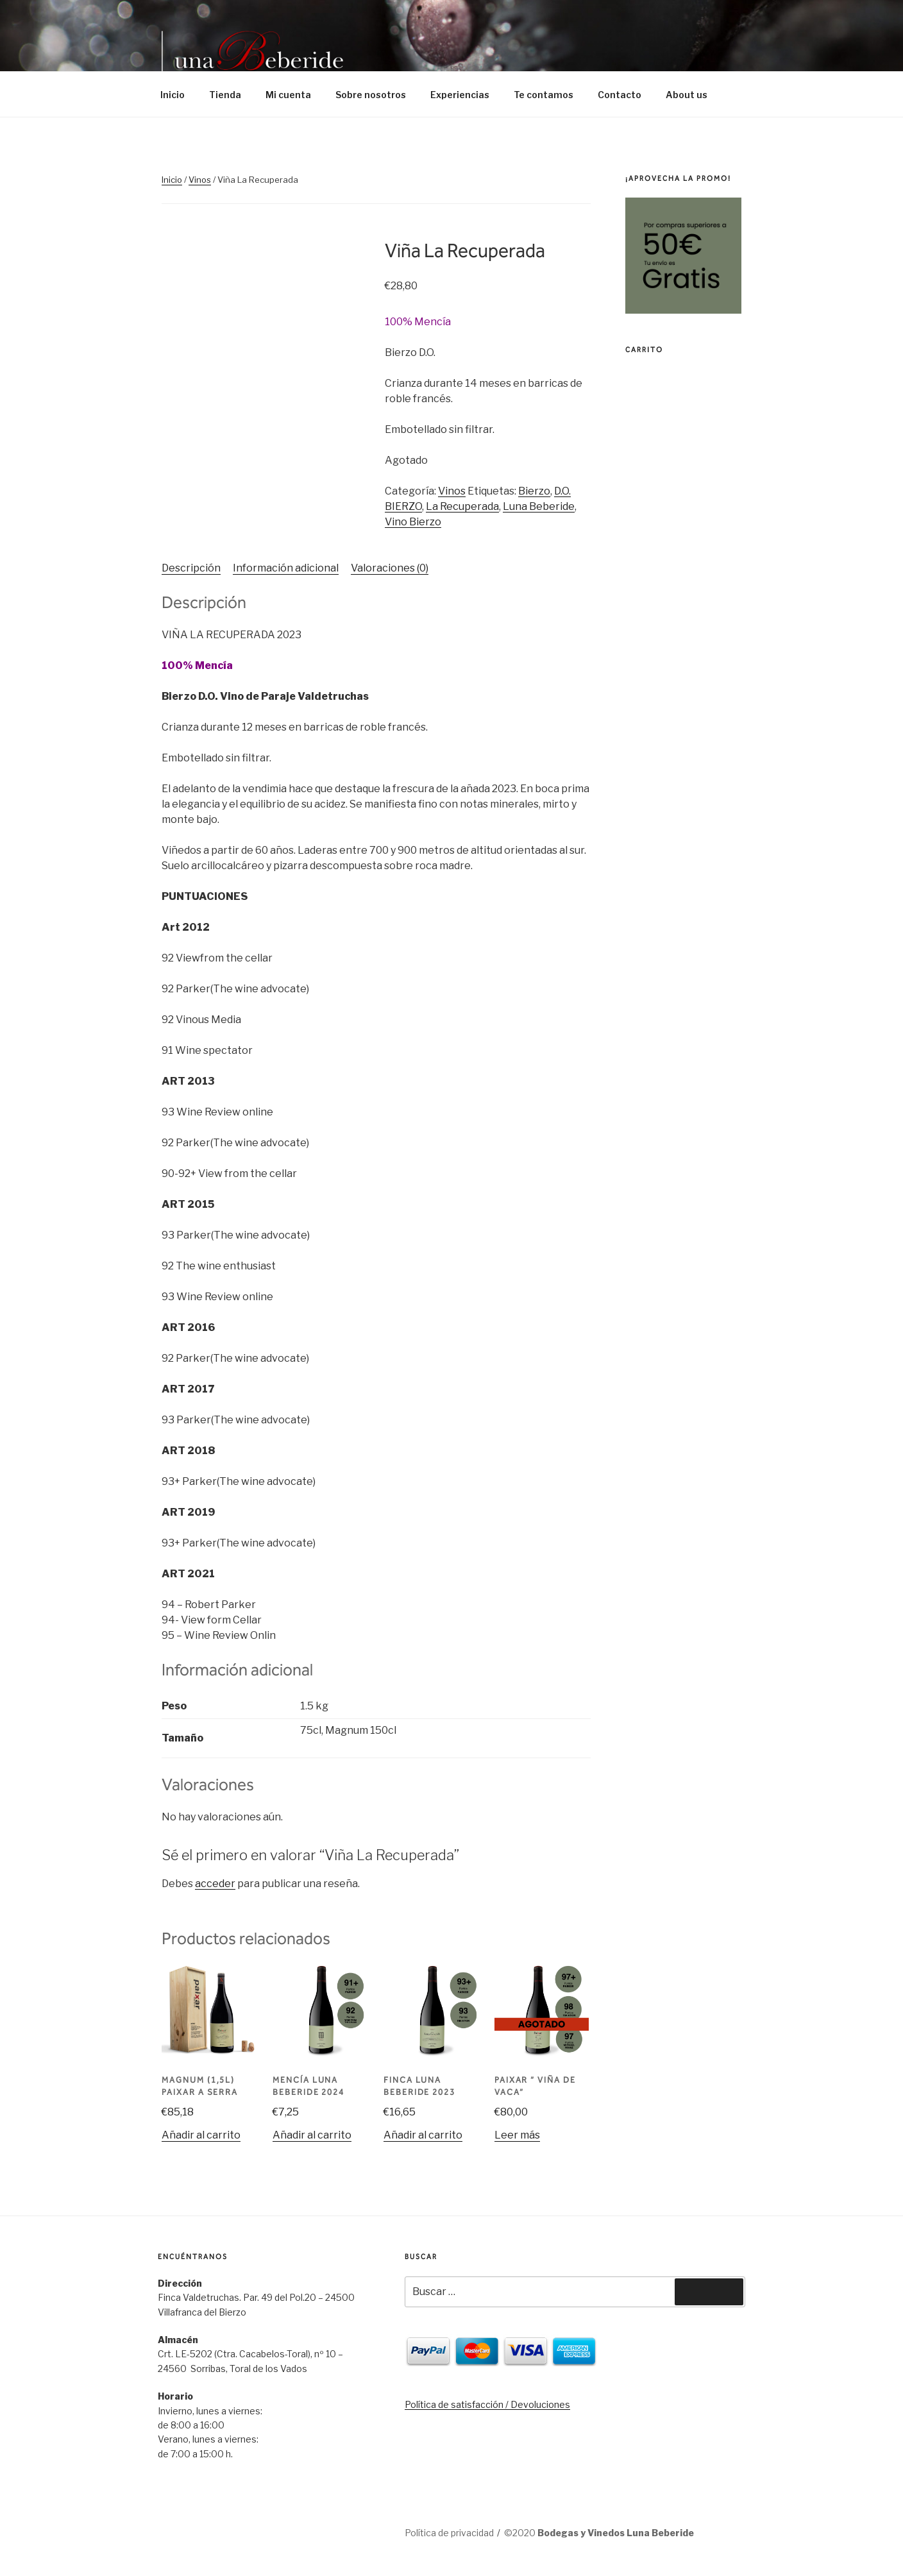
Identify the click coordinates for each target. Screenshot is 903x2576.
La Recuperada (462, 506)
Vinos (200, 179)
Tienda (225, 94)
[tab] (191, 568)
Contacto (619, 94)
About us (686, 94)
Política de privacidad (449, 2532)
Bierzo (534, 491)
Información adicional (286, 568)
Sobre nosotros (370, 94)
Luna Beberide (539, 506)
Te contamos (543, 94)
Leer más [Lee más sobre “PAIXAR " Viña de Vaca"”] (517, 2135)
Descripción (191, 568)
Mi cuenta (288, 94)
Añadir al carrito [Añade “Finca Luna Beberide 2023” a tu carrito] (423, 2135)
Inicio (172, 94)
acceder (215, 1883)
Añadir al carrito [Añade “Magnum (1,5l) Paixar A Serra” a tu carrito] (201, 2135)
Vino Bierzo (413, 522)
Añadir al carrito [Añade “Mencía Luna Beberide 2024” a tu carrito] (312, 2135)
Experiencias (459, 94)
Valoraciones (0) (389, 568)
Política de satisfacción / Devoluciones (487, 2404)
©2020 (599, 2532)
